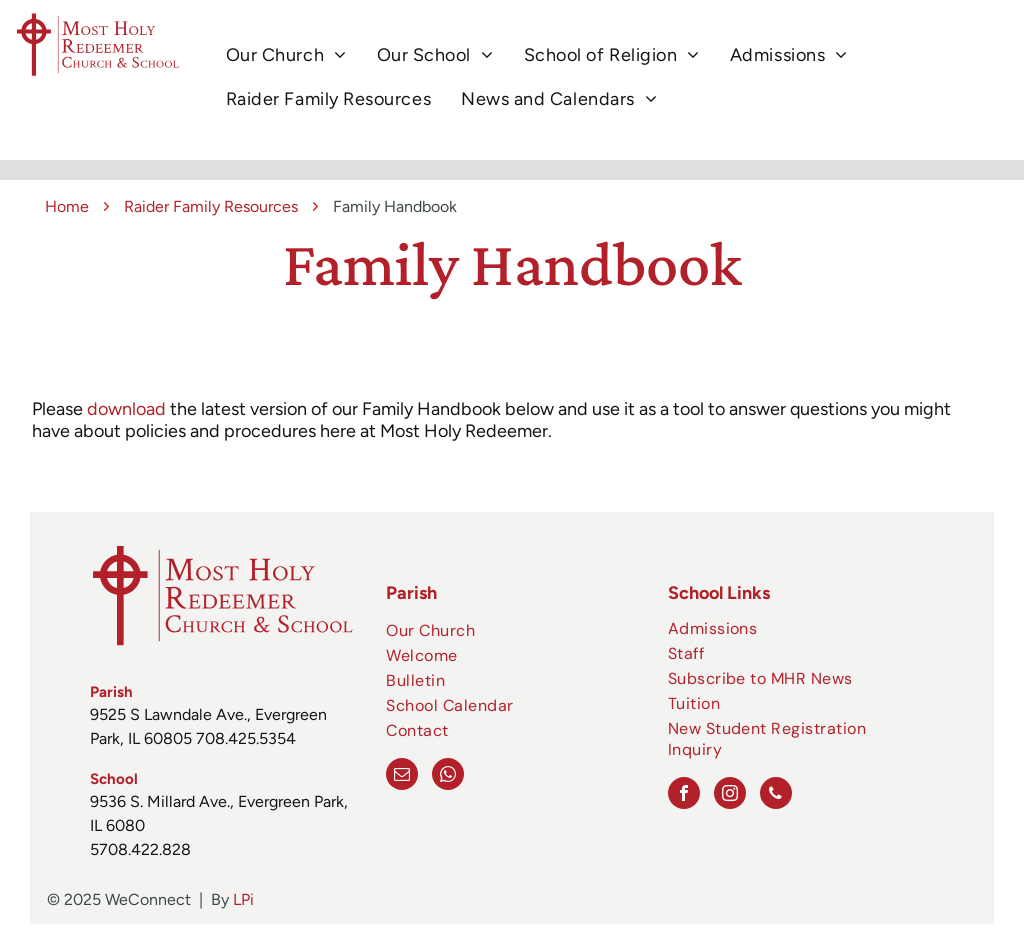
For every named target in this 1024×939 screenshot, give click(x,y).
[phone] (776, 795)
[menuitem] (286, 55)
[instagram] (730, 795)
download (126, 409)
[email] (402, 776)
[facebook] (684, 795)
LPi (243, 899)
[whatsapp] (448, 776)
